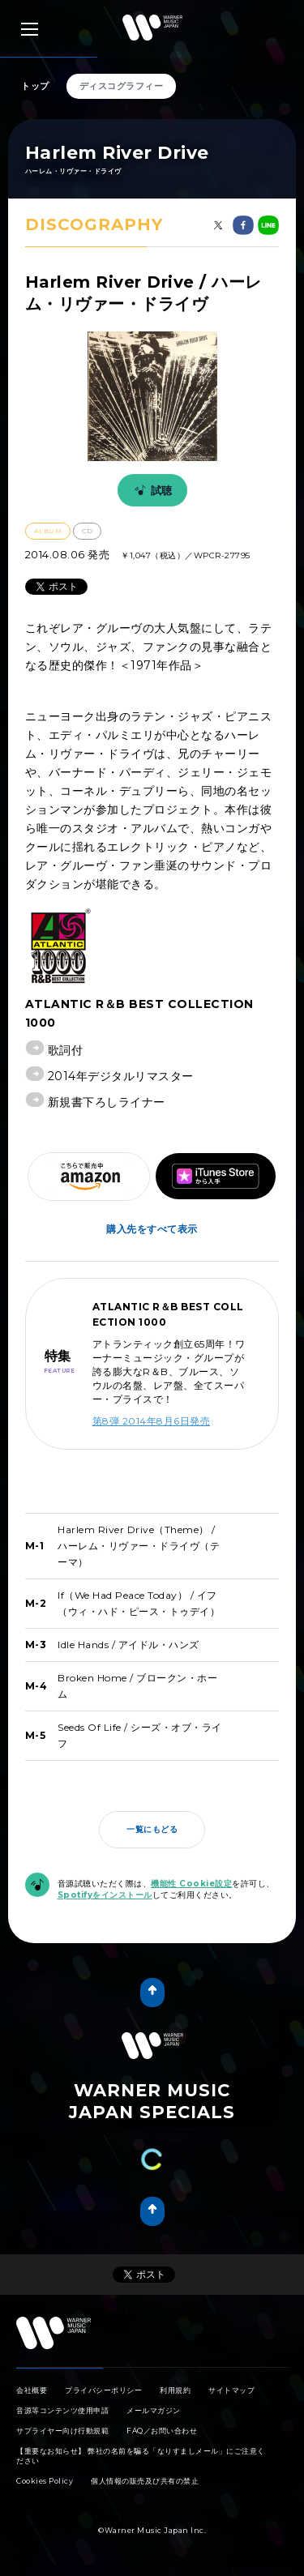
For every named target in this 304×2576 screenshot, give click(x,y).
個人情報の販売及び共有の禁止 (145, 2480)
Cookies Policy (44, 2480)
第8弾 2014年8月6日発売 (151, 1421)
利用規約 (175, 2390)
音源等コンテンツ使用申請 (62, 2410)
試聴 (151, 490)
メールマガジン (153, 2410)
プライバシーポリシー (103, 2390)
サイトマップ (231, 2390)
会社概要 (31, 2390)
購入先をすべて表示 (152, 1229)
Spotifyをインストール (105, 1895)
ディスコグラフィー (121, 86)
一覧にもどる (152, 1829)
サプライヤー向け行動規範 (62, 2430)
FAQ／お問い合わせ (161, 2430)
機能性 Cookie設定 (191, 1883)
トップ (35, 86)
